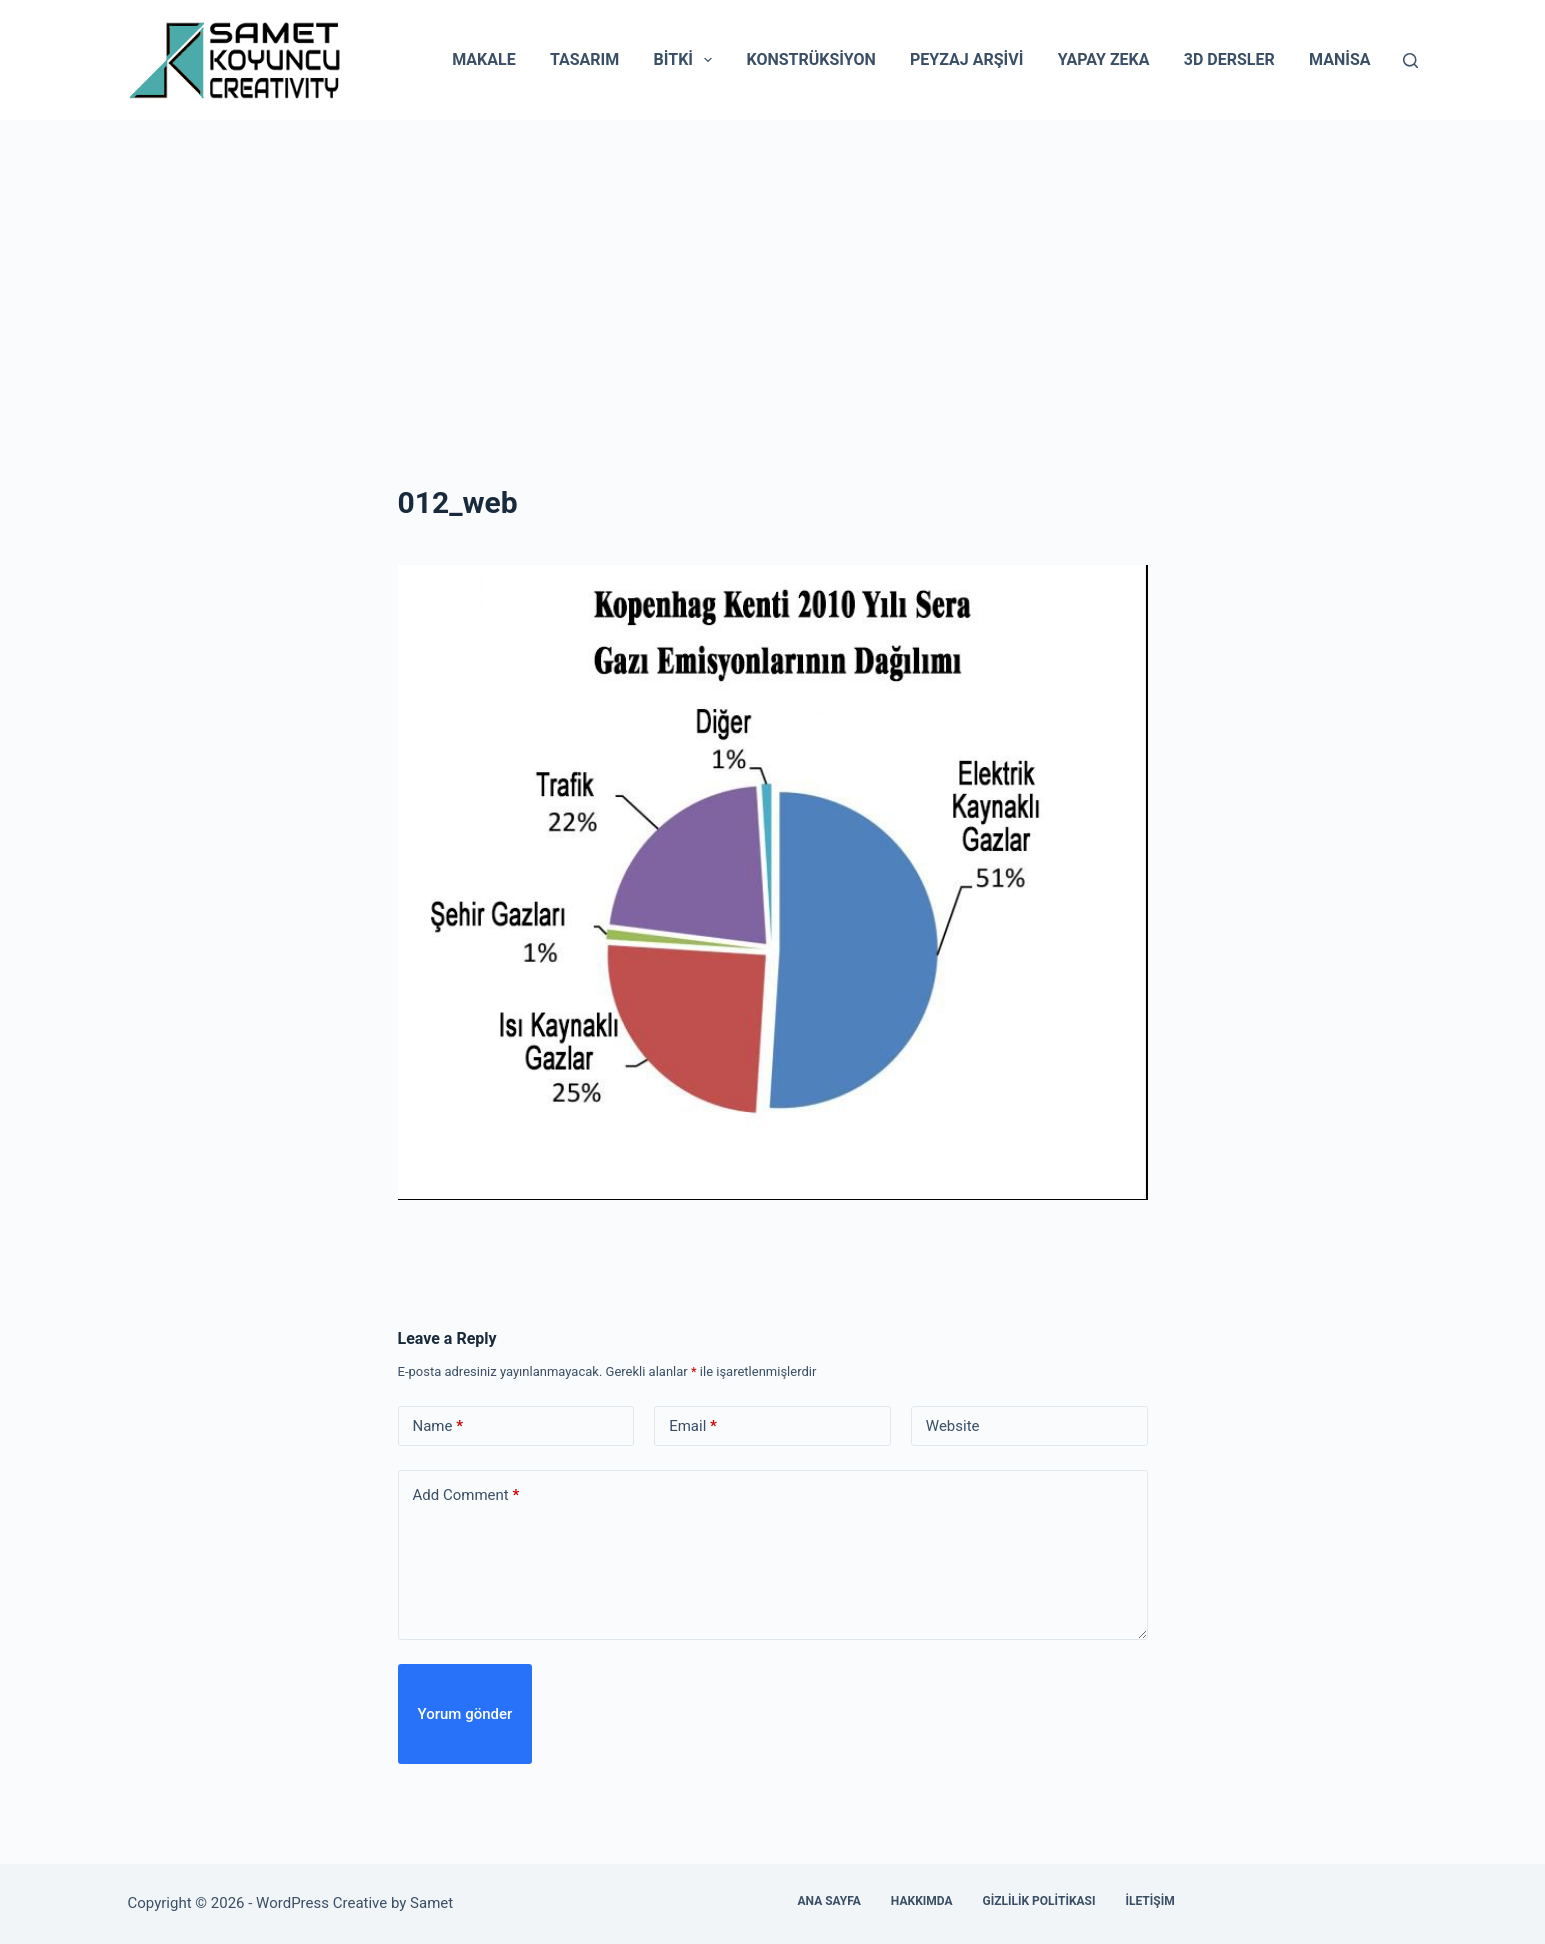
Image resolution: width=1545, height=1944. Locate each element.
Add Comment (466, 1495)
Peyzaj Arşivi (966, 59)
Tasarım (584, 59)
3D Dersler (1229, 59)
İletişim (1149, 1901)
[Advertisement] (773, 270)
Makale (483, 59)
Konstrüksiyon (810, 59)
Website (953, 1426)
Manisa (1339, 59)
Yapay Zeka (1104, 59)
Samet (433, 1903)
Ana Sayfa (829, 1901)
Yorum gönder (465, 1714)
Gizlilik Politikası (1039, 1901)
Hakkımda (922, 1901)
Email (693, 1426)
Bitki (687, 60)
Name (438, 1426)
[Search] (1410, 60)
